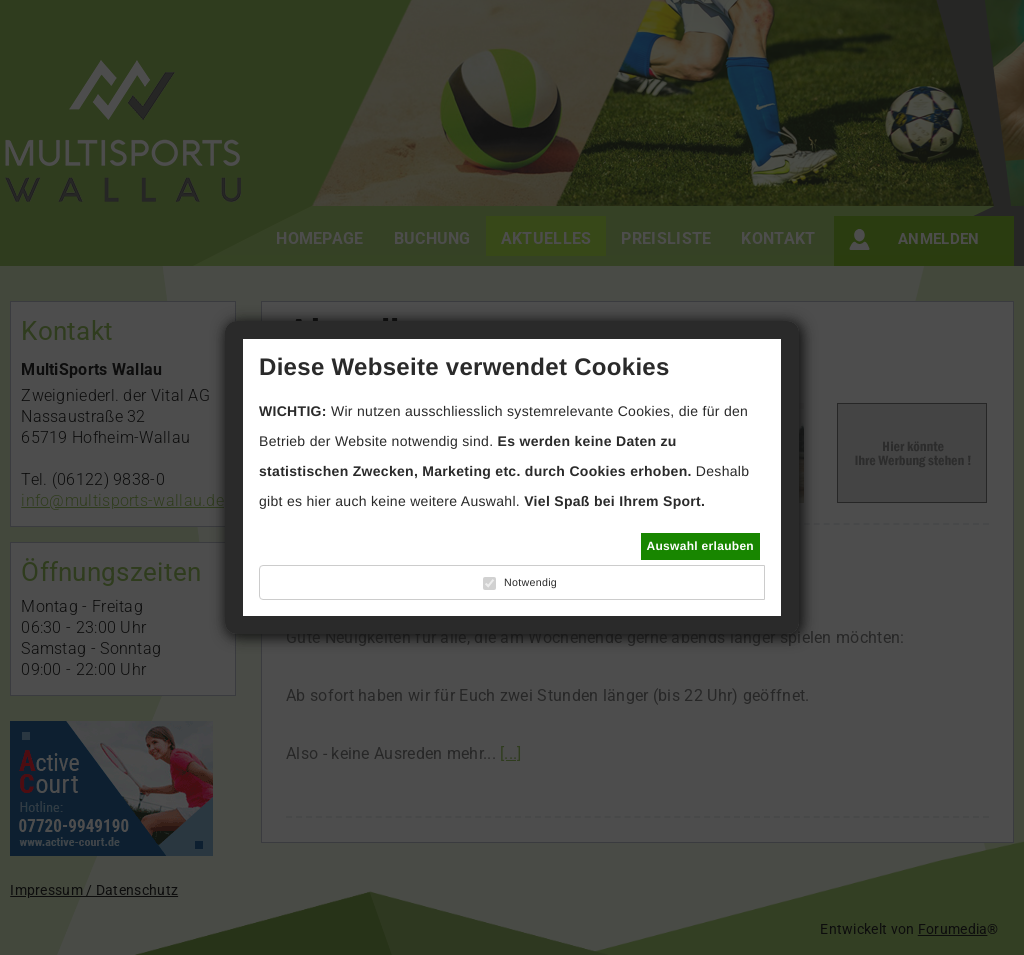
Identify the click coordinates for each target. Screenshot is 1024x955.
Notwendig (530, 583)
